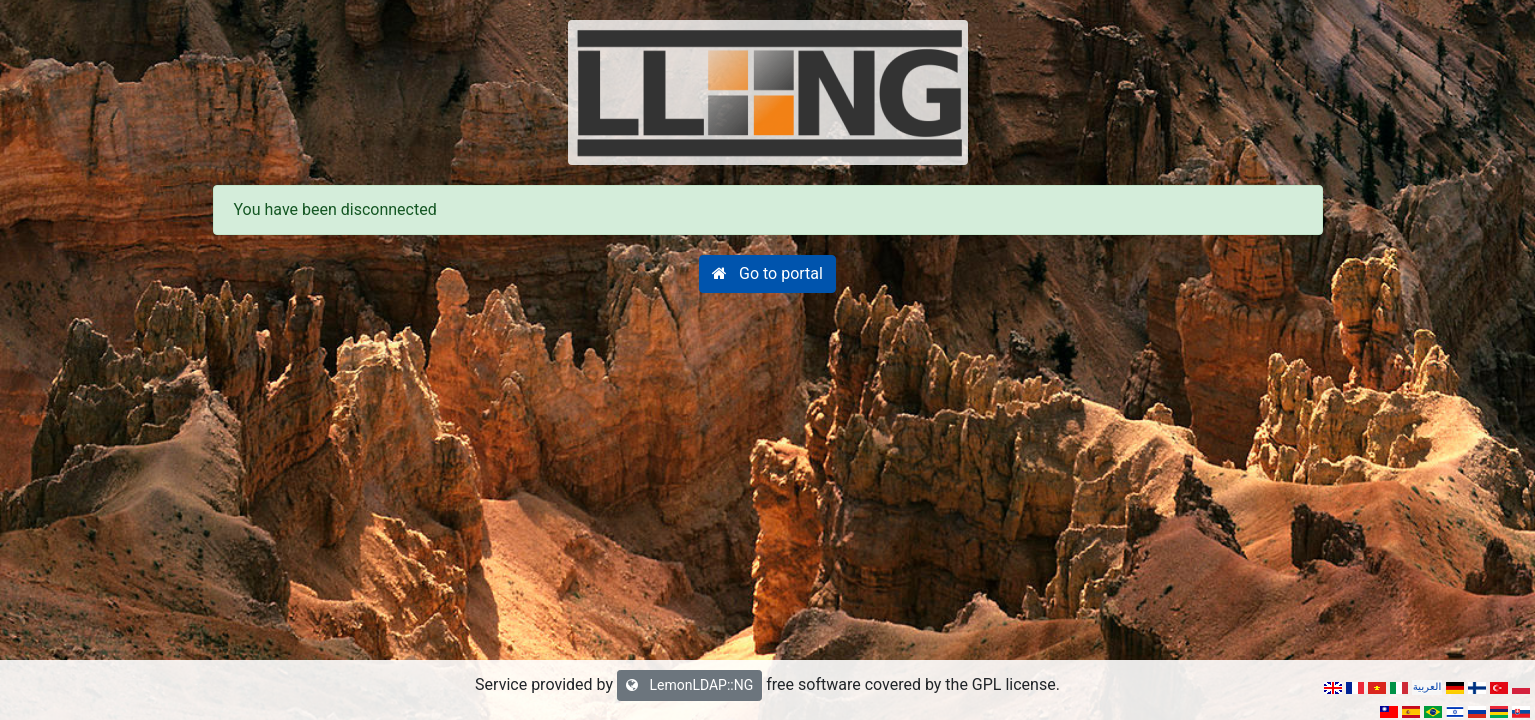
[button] (767, 274)
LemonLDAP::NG (689, 685)
